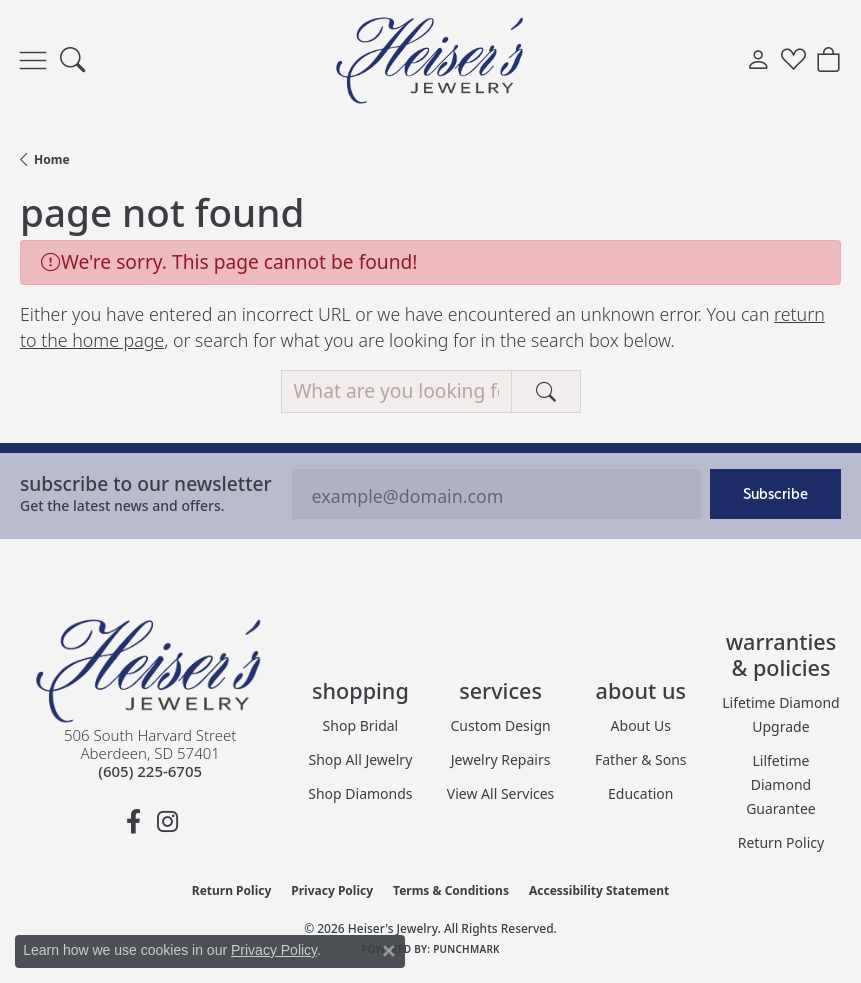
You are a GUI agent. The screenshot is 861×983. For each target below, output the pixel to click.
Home (52, 159)
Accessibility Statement (599, 890)
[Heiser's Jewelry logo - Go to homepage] (431, 60)
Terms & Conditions (451, 890)
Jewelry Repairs (501, 759)
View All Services (501, 793)
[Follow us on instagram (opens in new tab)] (167, 822)
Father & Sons (641, 759)
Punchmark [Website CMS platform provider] (466, 949)
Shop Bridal (361, 725)
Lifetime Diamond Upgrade (780, 714)
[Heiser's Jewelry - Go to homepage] (150, 671)
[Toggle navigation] (33, 60)
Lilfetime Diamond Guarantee (781, 784)
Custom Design (501, 725)
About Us (641, 725)
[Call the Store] (150, 771)
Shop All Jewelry (361, 759)
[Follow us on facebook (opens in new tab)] (133, 822)
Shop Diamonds (360, 793)
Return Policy (781, 842)
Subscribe (775, 493)
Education (640, 793)
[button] (72, 60)
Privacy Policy (332, 890)
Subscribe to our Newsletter (146, 483)
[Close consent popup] (389, 951)
